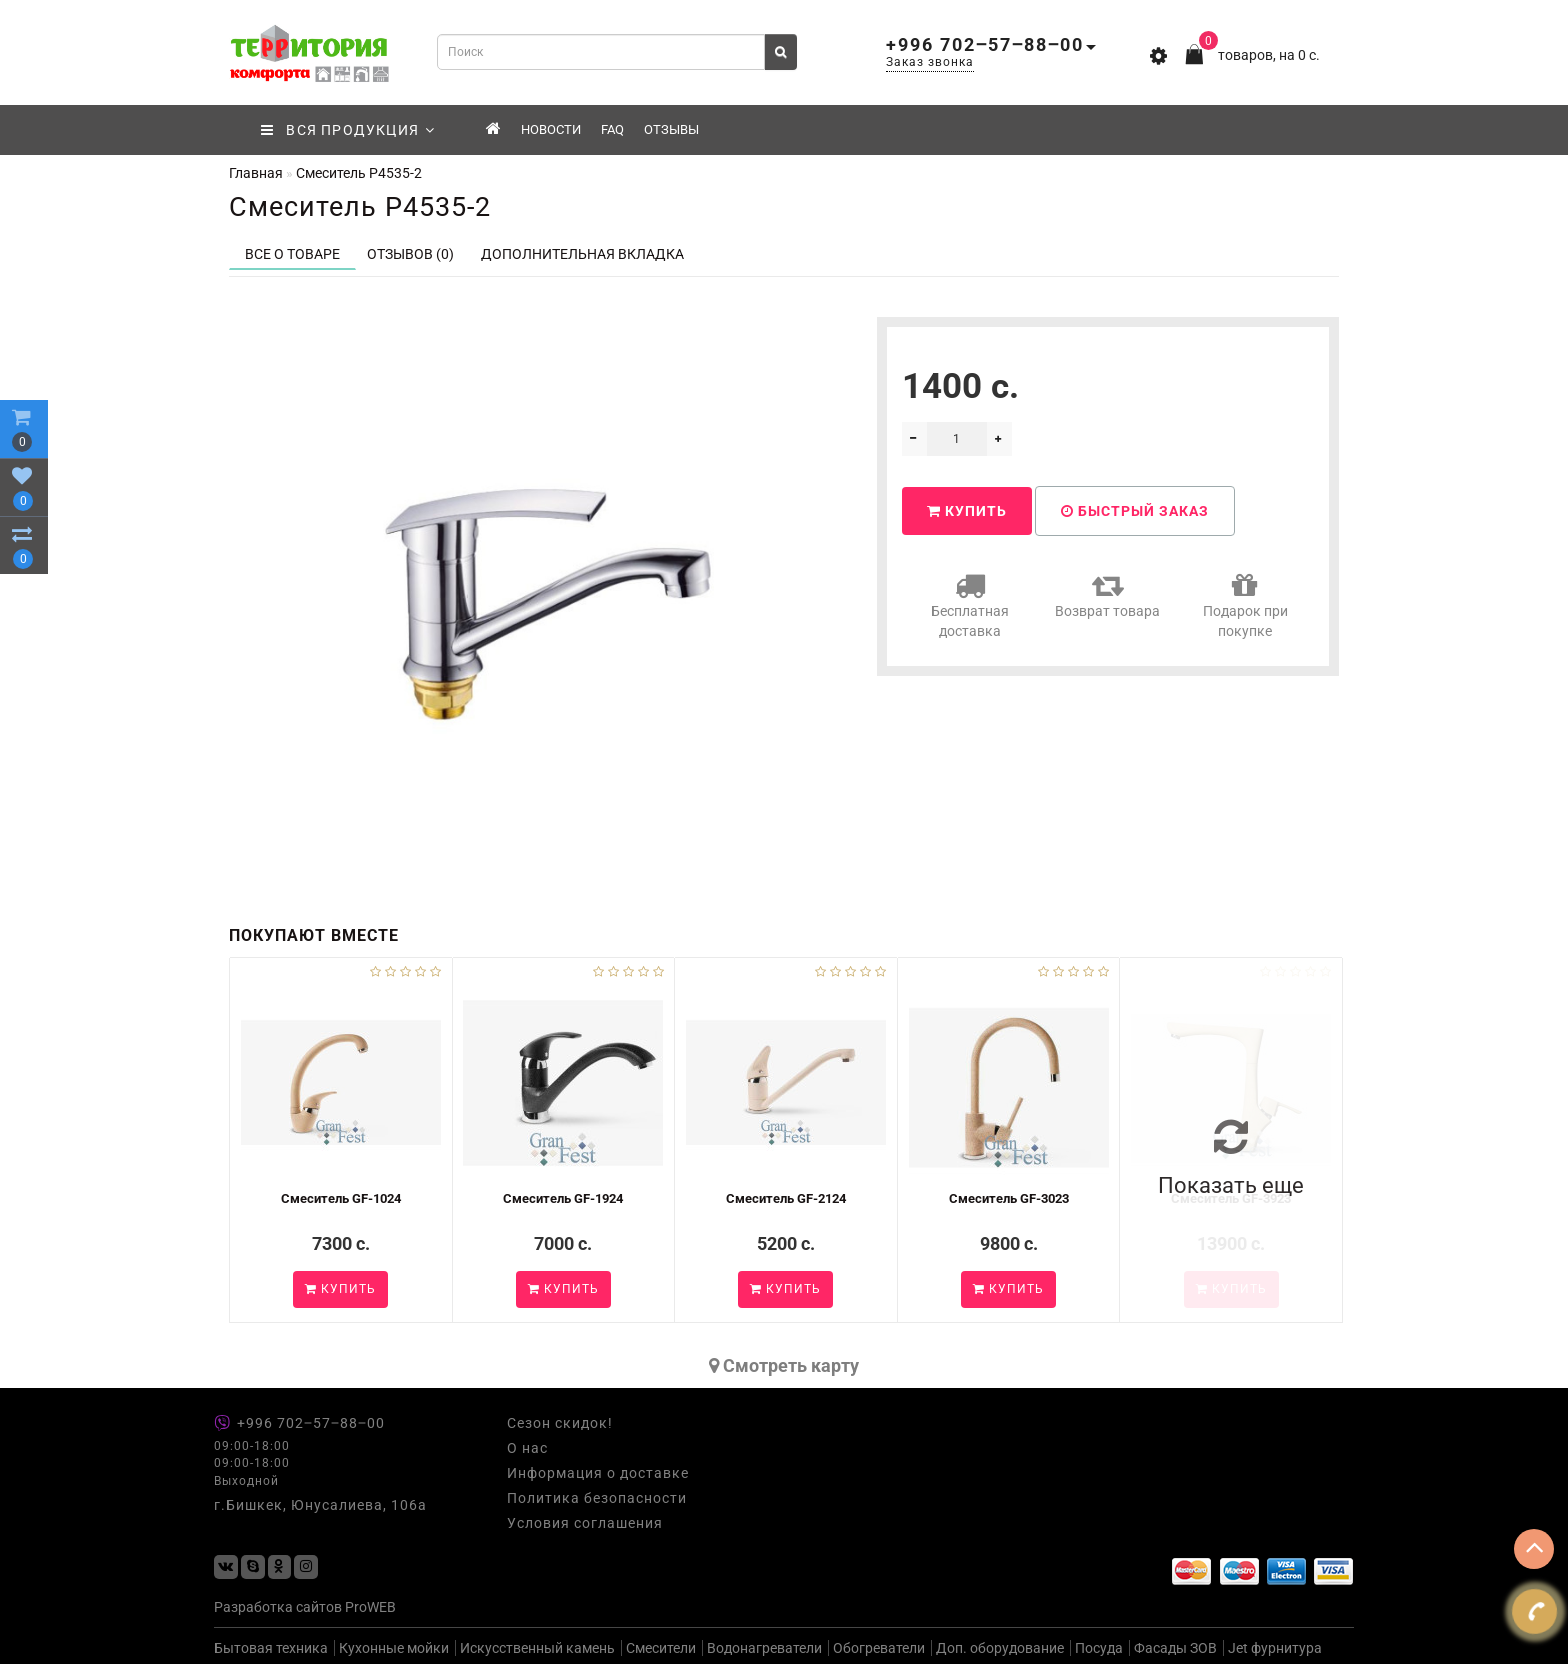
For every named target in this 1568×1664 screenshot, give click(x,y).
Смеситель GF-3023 (1009, 1198)
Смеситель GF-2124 (786, 1198)
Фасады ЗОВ (1175, 1648)
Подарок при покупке (1245, 604)
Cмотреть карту (784, 1365)
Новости (551, 129)
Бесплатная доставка (970, 604)
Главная (256, 173)
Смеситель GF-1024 (341, 1198)
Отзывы (671, 129)
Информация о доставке (598, 1473)
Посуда (1099, 1648)
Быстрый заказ (1135, 511)
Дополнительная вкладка (582, 254)
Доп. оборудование (1000, 1648)
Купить (967, 511)
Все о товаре (292, 254)
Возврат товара (1107, 594)
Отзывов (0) (410, 254)
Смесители (661, 1648)
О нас (527, 1448)
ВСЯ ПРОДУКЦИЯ (348, 130)
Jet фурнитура (1275, 1648)
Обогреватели (879, 1648)
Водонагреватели (764, 1648)
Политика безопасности (597, 1498)
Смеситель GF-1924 (563, 1198)
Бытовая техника (271, 1648)
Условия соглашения (585, 1523)
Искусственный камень (537, 1648)
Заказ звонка (930, 62)
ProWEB (370, 1607)
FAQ (612, 129)
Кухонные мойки (394, 1648)
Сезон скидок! (560, 1423)
